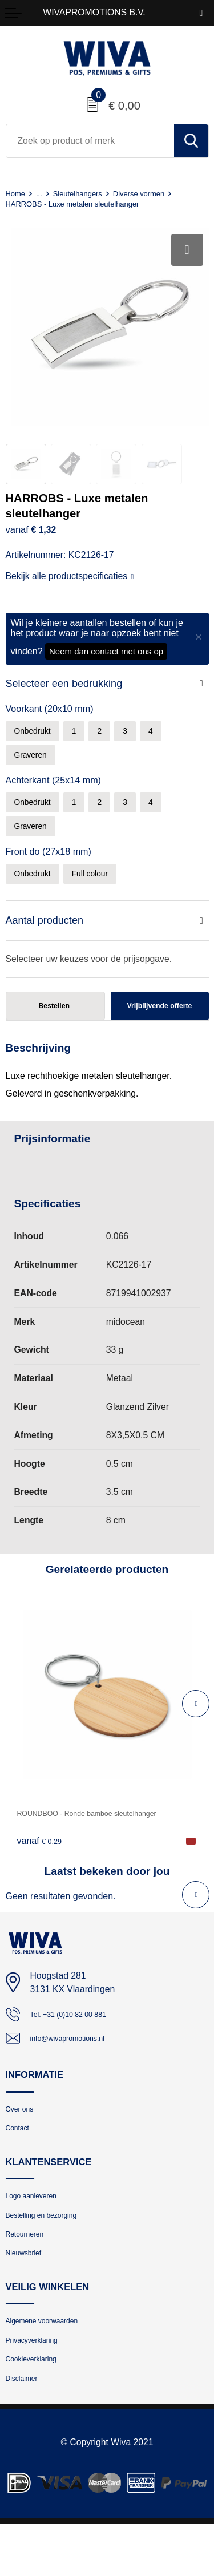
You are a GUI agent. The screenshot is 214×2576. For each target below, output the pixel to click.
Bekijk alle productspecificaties (70, 576)
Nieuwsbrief (28, 2293)
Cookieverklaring (38, 2407)
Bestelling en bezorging (51, 2248)
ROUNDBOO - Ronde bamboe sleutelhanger (106, 1833)
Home (17, 193)
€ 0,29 (42, 1860)
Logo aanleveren (38, 2226)
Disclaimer (26, 2430)
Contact (21, 2156)
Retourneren (30, 2270)
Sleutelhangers (87, 193)
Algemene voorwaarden (52, 2363)
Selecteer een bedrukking (68, 684)
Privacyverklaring (39, 2385)
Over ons (23, 2133)
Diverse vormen (158, 193)
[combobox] (90, 140)
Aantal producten (47, 930)
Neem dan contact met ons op (106, 651)
